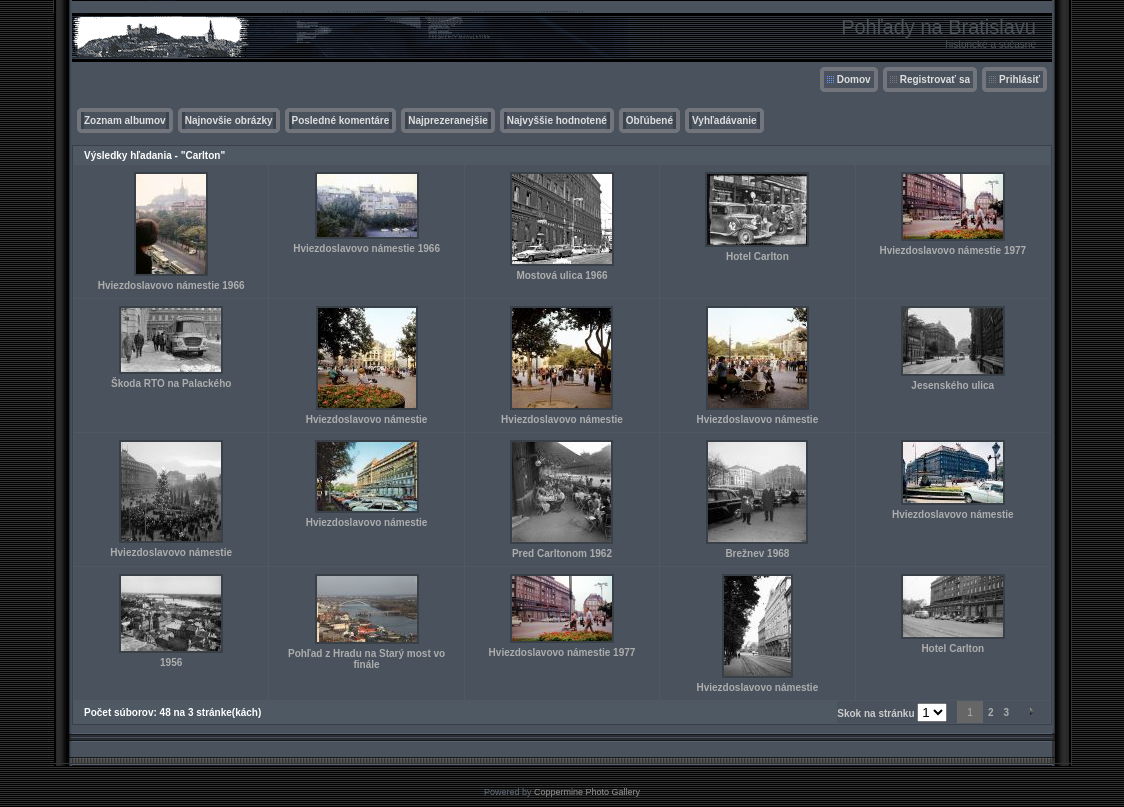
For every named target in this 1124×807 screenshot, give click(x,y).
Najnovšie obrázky (229, 120)
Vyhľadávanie (724, 120)
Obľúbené (649, 120)
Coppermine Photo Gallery (587, 792)
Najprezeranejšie (448, 120)
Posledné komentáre (341, 120)
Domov (854, 79)
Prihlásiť (1019, 79)
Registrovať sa (935, 79)
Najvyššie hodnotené (557, 120)
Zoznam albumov (125, 120)
